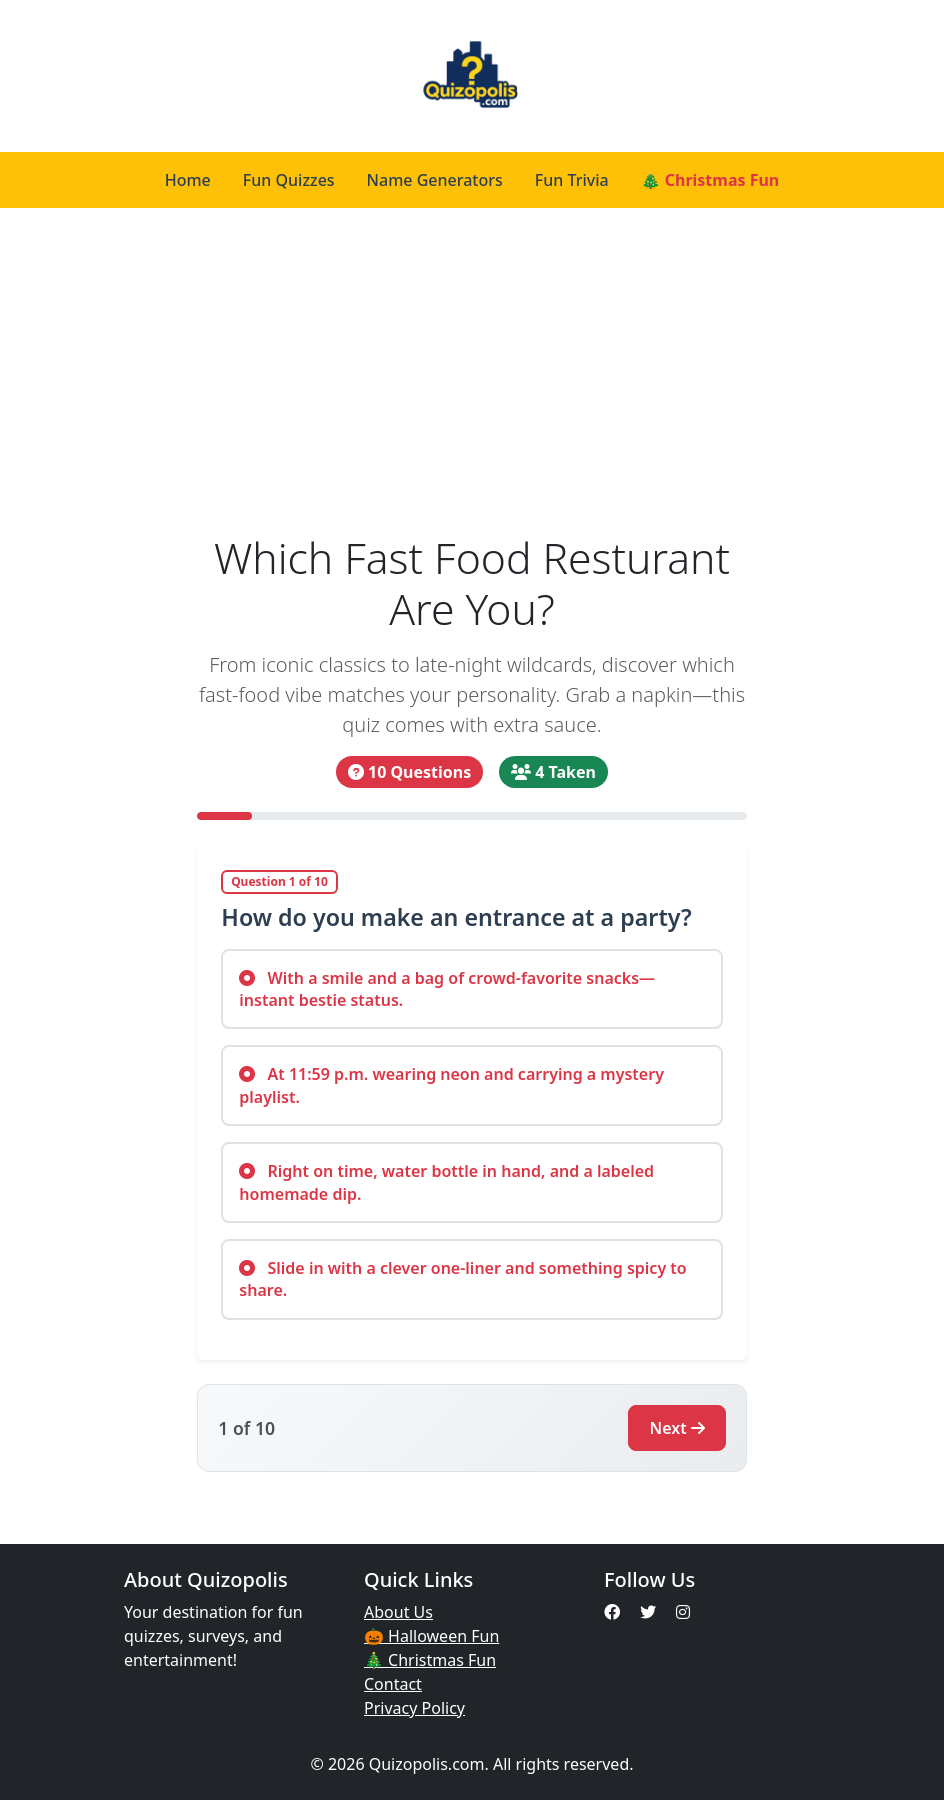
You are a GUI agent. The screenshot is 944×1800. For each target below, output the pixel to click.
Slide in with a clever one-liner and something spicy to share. (462, 1279)
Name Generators (435, 180)
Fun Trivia (572, 180)
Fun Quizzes (289, 180)
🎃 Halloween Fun (431, 1636)
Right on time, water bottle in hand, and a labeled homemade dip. (446, 1182)
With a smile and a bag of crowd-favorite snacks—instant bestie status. (447, 989)
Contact (393, 1684)
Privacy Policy (414, 1708)
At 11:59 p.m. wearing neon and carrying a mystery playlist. (451, 1085)
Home (188, 180)
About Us (398, 1612)
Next (676, 1428)
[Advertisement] (471, 382)
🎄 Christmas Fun (710, 180)
